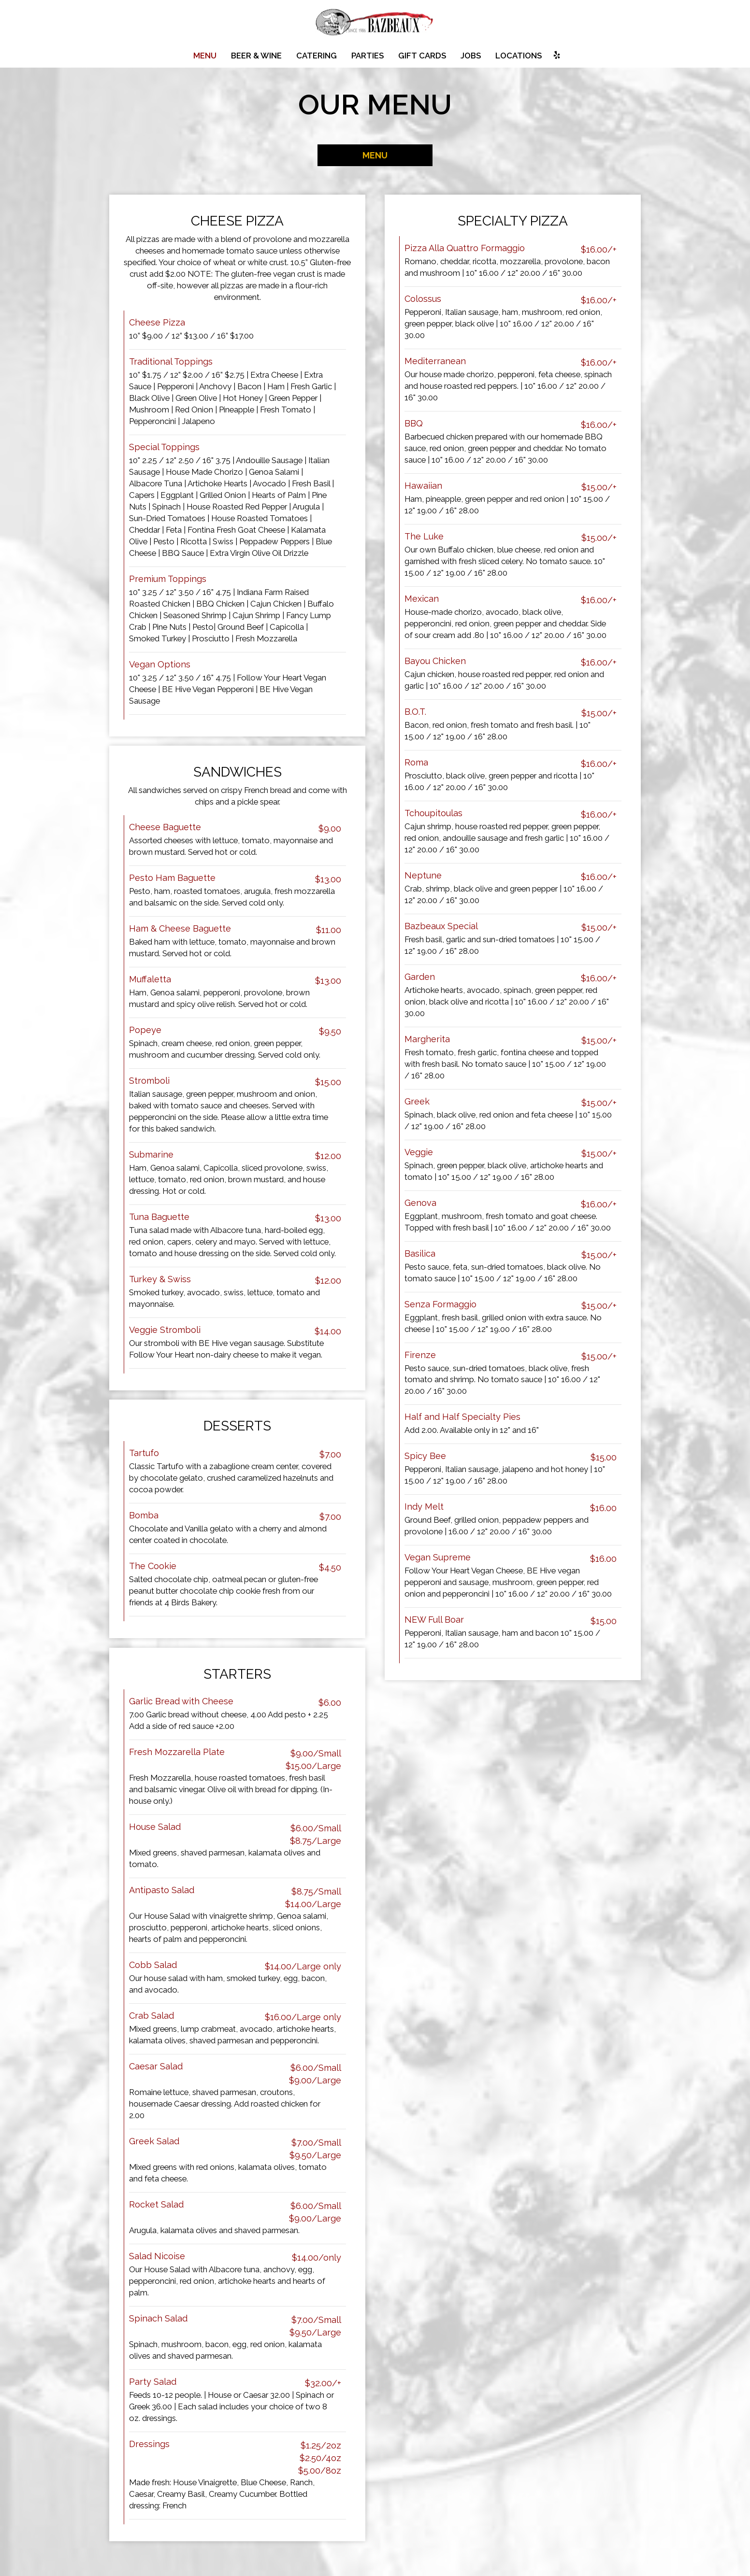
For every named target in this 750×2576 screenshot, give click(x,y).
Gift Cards (422, 55)
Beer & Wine (256, 55)
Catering (316, 55)
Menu (204, 55)
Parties (367, 55)
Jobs (471, 55)
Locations (518, 55)
